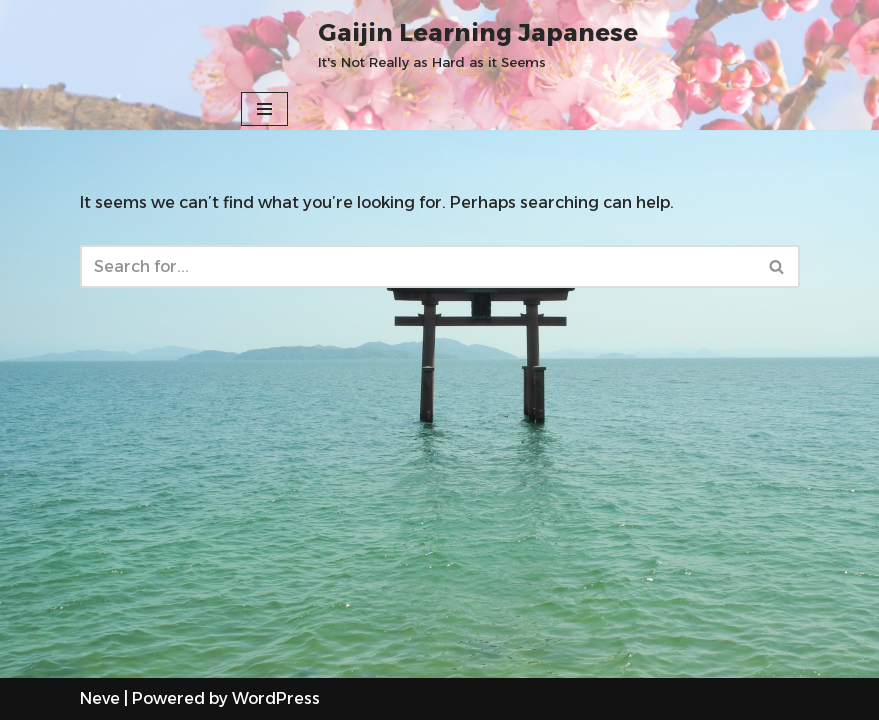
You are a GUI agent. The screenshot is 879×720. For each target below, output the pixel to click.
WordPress (276, 698)
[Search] (417, 266)
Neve (100, 698)
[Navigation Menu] (264, 109)
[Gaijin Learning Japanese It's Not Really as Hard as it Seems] (478, 44)
